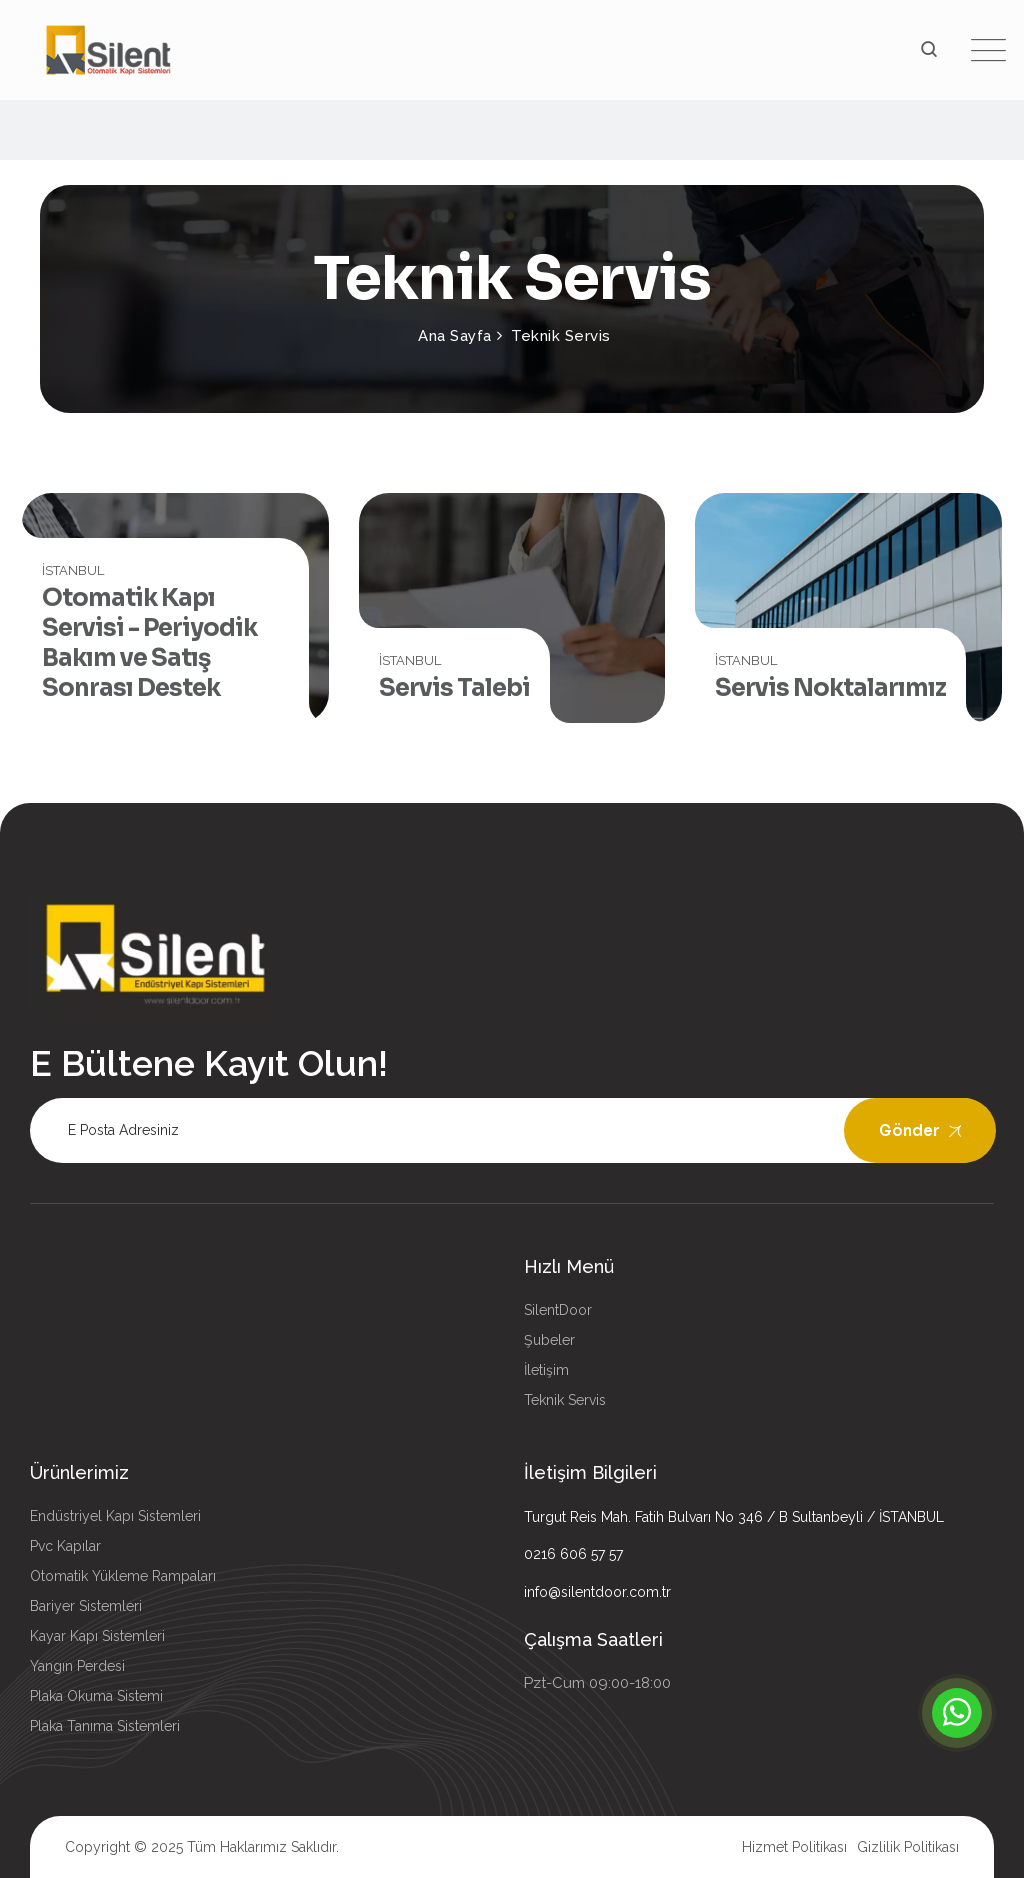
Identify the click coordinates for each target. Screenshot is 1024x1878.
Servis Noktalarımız (830, 688)
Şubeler (549, 1340)
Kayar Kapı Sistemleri (97, 1636)
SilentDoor (558, 1310)
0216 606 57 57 (573, 1554)
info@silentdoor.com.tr (597, 1592)
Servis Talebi (454, 688)
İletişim (546, 1370)
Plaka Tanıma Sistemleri (105, 1726)
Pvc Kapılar (65, 1546)
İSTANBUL (73, 570)
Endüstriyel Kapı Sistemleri (115, 1516)
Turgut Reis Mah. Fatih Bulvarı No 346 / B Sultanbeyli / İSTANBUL (734, 1517)
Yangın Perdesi (77, 1666)
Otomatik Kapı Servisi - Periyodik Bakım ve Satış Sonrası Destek (149, 643)
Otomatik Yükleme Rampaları (123, 1576)
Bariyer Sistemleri (86, 1606)
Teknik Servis (565, 1400)
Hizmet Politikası (794, 1847)
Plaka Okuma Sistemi (96, 1696)
